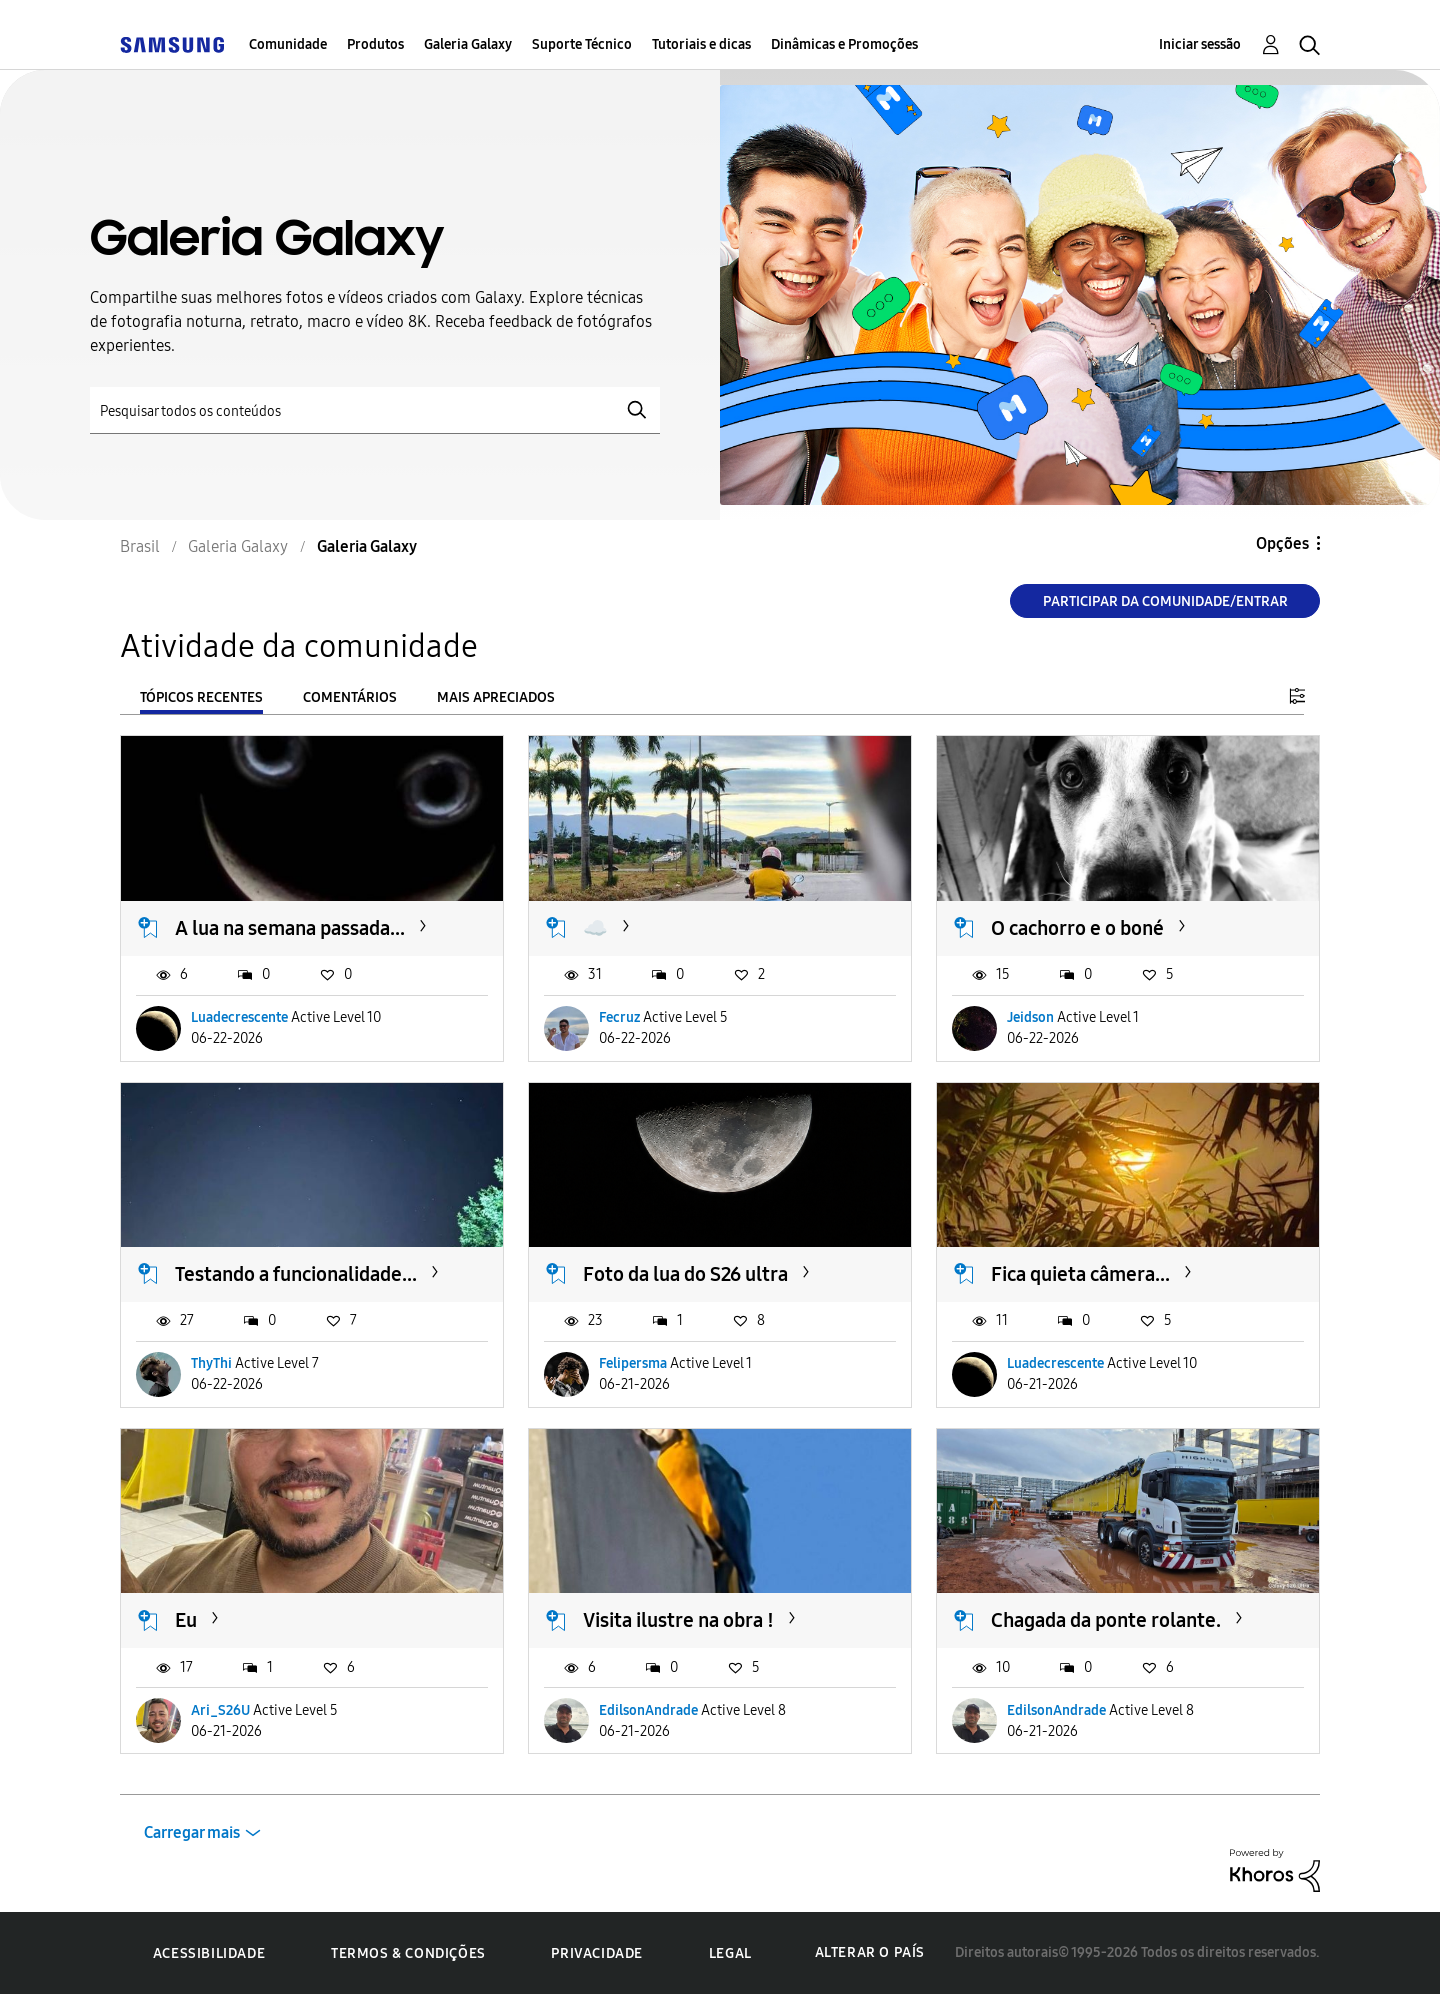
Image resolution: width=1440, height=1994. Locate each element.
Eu (186, 1620)
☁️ (595, 928)
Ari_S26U (220, 1710)
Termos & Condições (408, 1953)
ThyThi (211, 1363)
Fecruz (619, 1017)
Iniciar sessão (1200, 44)
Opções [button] (1282, 543)
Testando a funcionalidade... (296, 1274)
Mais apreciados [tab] (496, 697)
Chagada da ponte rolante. (1106, 1620)
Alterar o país (870, 1952)
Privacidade (597, 1953)
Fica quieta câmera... (1080, 1274)
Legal (730, 1953)
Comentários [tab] (350, 697)
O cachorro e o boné (1077, 928)
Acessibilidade (209, 1953)
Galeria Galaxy (468, 44)
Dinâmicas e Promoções (844, 44)
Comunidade (288, 44)
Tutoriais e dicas (701, 44)
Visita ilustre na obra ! (678, 1620)
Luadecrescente (239, 1017)
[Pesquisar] (375, 410)
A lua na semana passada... (290, 928)
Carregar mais (192, 1832)
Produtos (375, 44)
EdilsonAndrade (648, 1710)
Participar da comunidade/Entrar (1165, 601)
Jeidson (1030, 1017)
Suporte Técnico (582, 44)
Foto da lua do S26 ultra (685, 1274)
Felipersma (633, 1363)
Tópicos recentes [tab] (201, 697)
